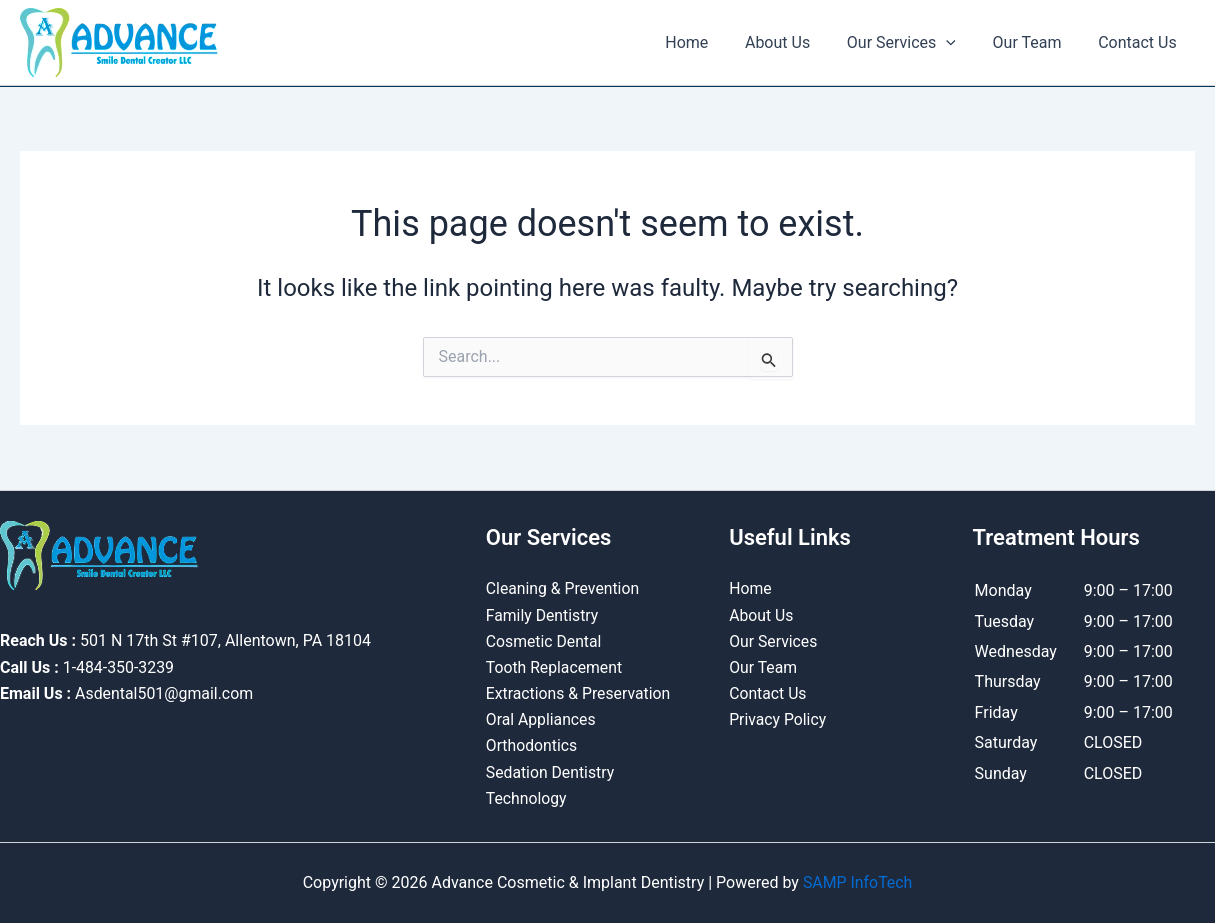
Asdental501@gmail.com (164, 691)
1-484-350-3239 (119, 665)
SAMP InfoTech (857, 882)
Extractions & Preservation (579, 692)
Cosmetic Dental (544, 639)
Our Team (1034, 42)
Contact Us (1139, 42)
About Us (793, 42)
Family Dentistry (543, 613)
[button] (958, 43)
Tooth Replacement (555, 666)
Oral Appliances (542, 719)
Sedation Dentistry (551, 771)
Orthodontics (532, 745)
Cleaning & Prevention (564, 587)
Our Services (912, 43)
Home (707, 42)
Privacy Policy (778, 719)
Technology (527, 798)
